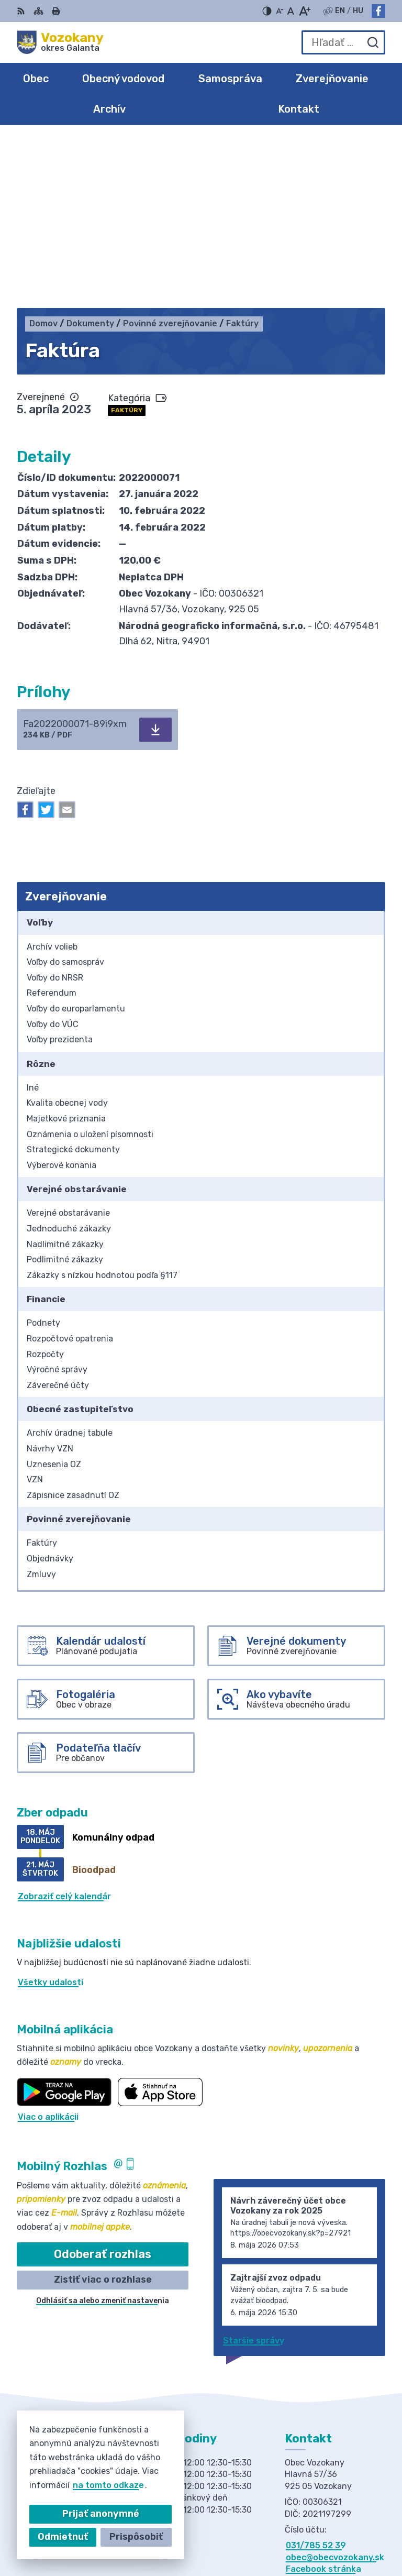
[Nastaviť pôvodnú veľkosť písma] (290, 11)
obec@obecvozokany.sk (335, 2390)
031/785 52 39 (316, 2378)
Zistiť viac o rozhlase (103, 2112)
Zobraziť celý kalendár (64, 1729)
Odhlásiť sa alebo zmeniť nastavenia (102, 2133)
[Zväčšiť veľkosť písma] (304, 11)
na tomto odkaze (89, 2485)
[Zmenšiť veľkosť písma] (279, 11)
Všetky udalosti (50, 1815)
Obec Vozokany (352, 2534)
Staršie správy (253, 2173)
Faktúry (126, 242)
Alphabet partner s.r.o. (337, 2520)
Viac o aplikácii (48, 1949)
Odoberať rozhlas (102, 2086)
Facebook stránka (323, 2401)
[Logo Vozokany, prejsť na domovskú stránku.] (60, 42)
